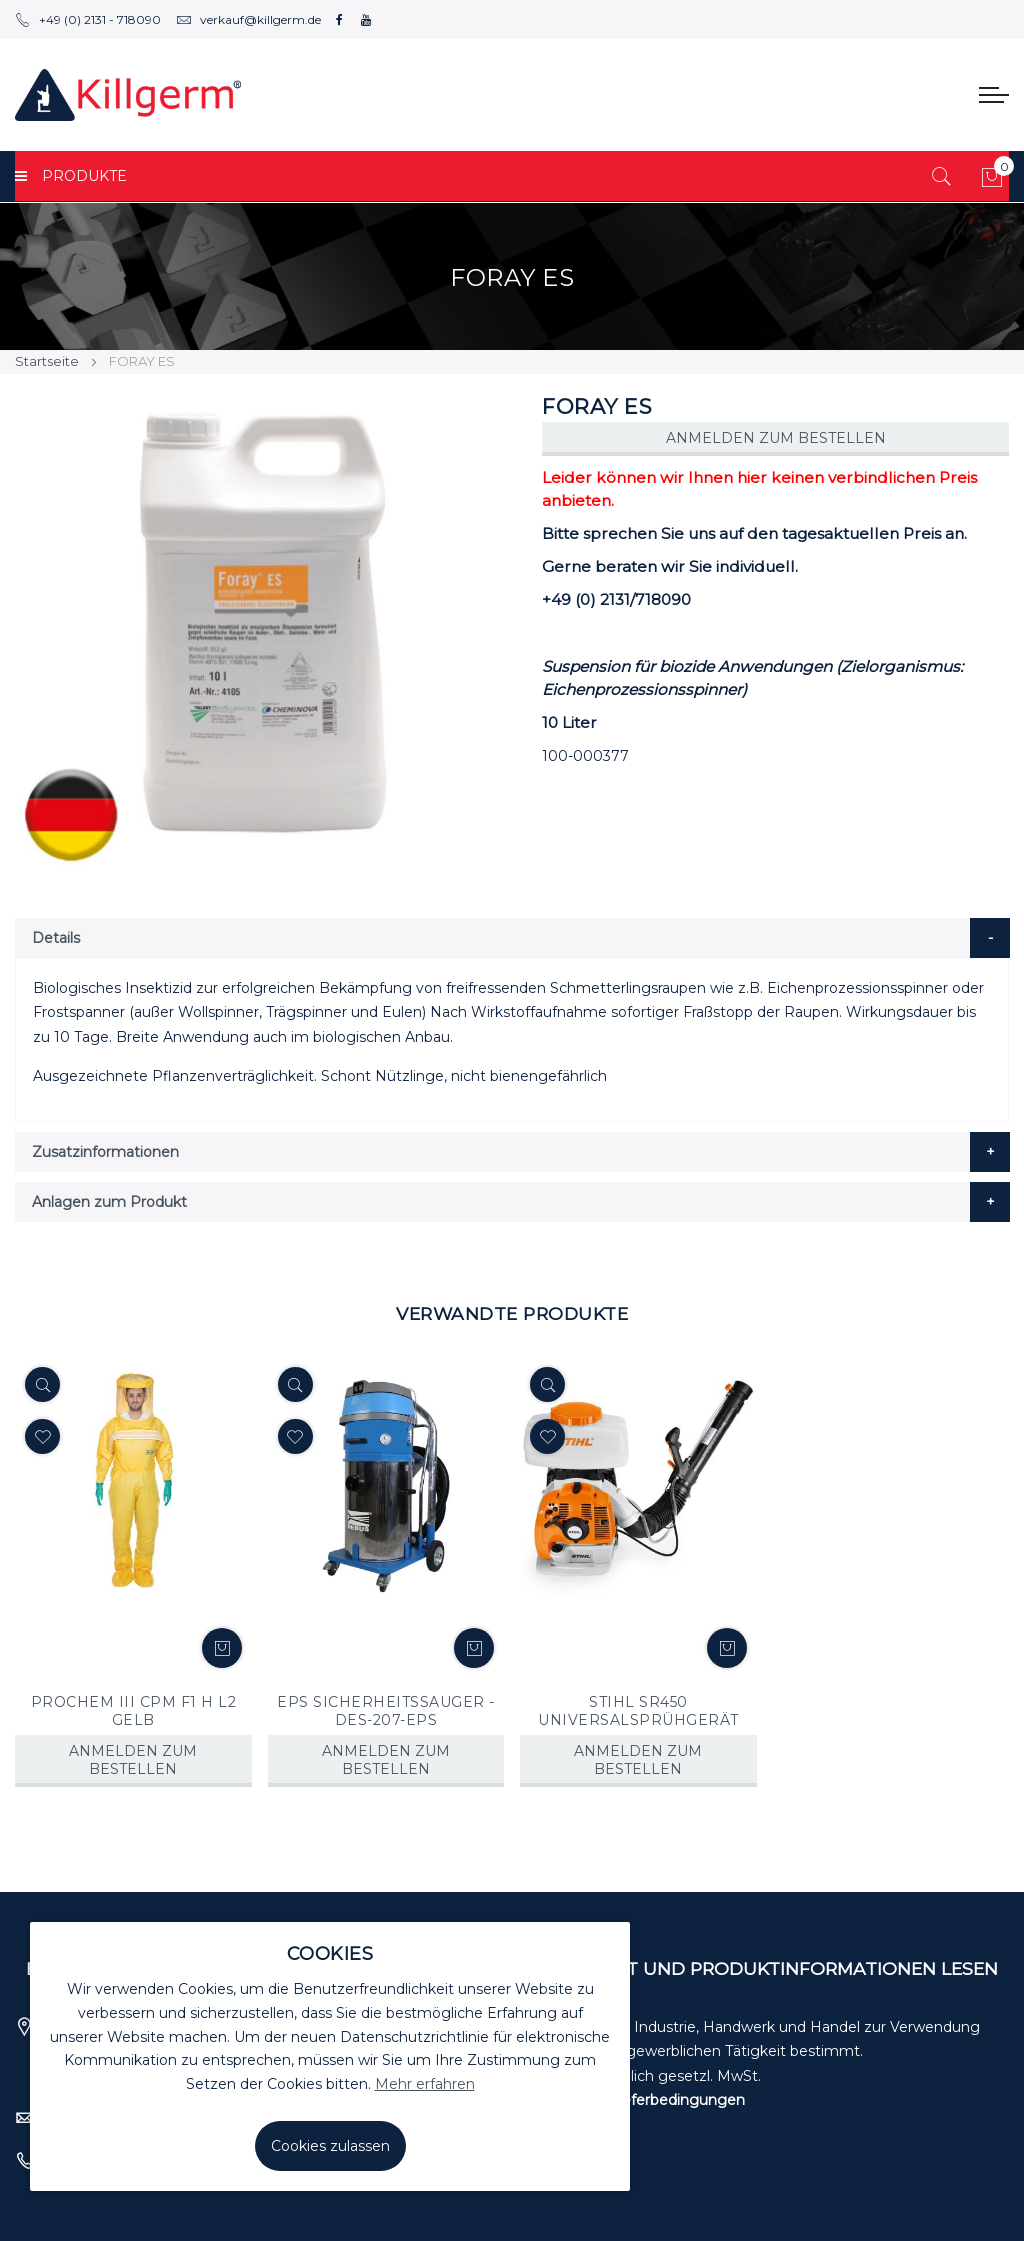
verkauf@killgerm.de (248, 19)
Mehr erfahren (425, 2084)
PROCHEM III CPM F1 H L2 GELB (134, 1711)
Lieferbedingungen (677, 2100)
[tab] (512, 938)
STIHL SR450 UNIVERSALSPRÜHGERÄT (638, 1711)
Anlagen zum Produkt (109, 1202)
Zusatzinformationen (105, 1152)
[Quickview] (42, 1384)
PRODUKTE (71, 176)
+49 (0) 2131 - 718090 (88, 19)
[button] (42, 1436)
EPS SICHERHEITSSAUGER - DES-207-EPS (386, 1711)
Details (56, 938)
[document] (330, 2056)
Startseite (47, 361)
